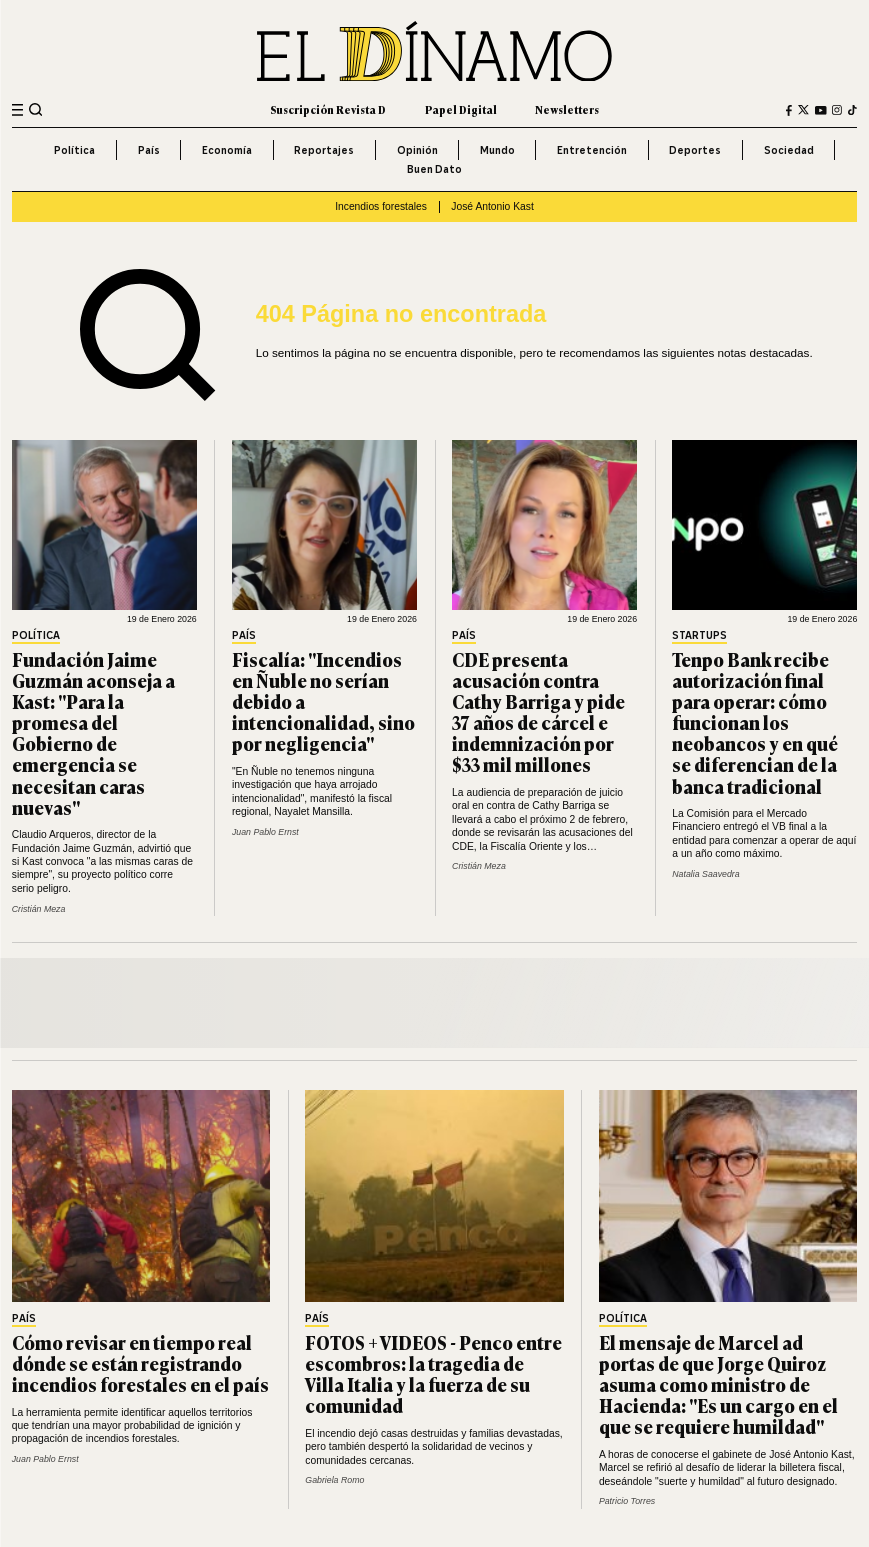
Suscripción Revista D (328, 109)
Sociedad (789, 150)
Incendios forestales (381, 206)
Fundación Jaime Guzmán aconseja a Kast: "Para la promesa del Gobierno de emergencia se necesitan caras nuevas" (93, 733)
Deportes (695, 150)
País (149, 150)
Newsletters (567, 109)
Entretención (592, 150)
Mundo (497, 150)
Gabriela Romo (334, 1480)
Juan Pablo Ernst (265, 832)
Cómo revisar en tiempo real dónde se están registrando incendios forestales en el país (140, 1363)
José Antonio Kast (492, 206)
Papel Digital (461, 109)
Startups (699, 636)
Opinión (417, 150)
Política (74, 150)
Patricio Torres (627, 1501)
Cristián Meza (39, 909)
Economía (227, 150)
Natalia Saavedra (705, 874)
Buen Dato (434, 169)
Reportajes (324, 150)
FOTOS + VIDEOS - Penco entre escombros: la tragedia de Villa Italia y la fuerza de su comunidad (433, 1373)
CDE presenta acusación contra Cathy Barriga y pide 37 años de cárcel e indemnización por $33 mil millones (538, 712)
